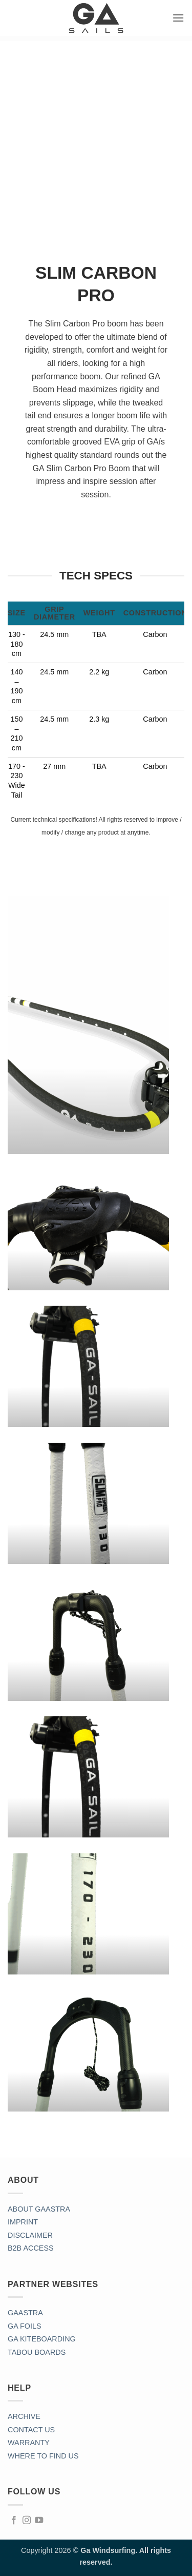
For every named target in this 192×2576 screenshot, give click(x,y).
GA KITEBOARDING (42, 2339)
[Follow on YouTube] (39, 2520)
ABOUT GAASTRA (39, 2209)
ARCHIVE (24, 2416)
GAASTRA (25, 2313)
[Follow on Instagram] (27, 2520)
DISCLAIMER (30, 2235)
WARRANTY (29, 2442)
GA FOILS (24, 2326)
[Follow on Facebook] (14, 2520)
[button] (178, 17)
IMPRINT (23, 2222)
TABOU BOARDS (37, 2352)
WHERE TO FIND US (43, 2456)
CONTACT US (31, 2430)
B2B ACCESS (31, 2248)
